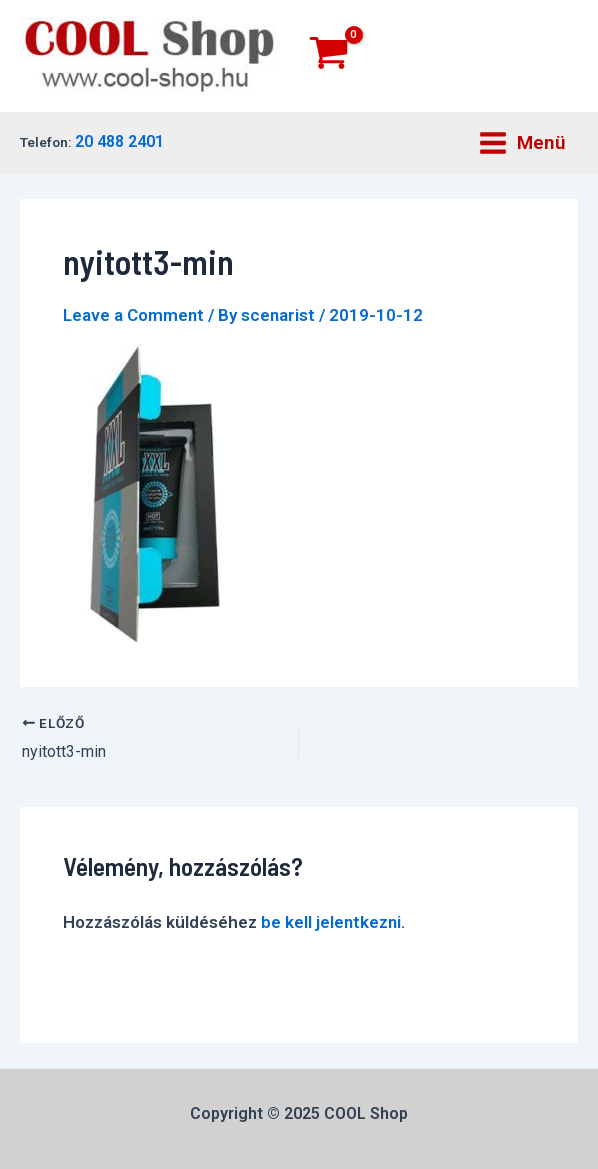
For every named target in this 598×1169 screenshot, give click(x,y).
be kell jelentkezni (331, 922)
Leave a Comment (133, 315)
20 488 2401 (119, 141)
